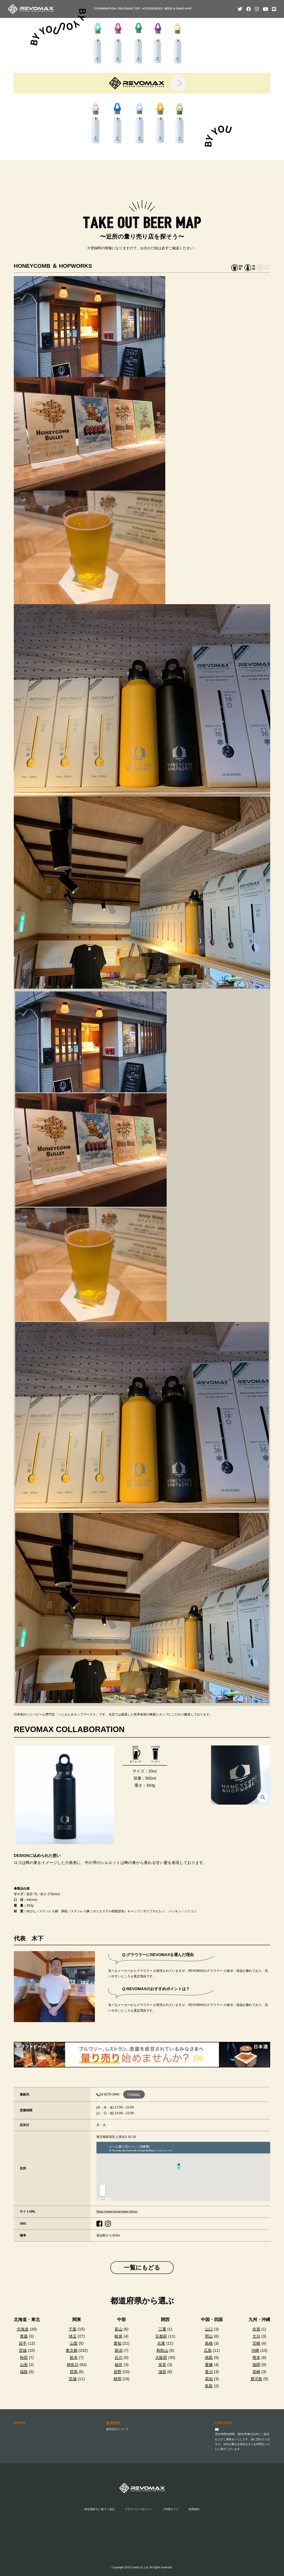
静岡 (117, 2379)
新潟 (118, 2350)
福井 (118, 2364)
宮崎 (256, 2343)
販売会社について (117, 2429)
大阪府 (161, 2357)
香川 (209, 2372)
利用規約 (194, 2509)
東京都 (72, 2350)
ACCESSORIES (152, 8)
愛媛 (209, 2364)
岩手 (23, 2343)
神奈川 (72, 2364)
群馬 (74, 2372)
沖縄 (255, 2350)
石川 (118, 2357)
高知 (209, 2379)
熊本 (256, 2357)
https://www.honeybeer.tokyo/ (116, 2211)
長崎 (256, 2372)
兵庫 (161, 2343)
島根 (209, 2343)
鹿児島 (256, 2379)
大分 (256, 2336)
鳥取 (209, 2386)
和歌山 (162, 2350)
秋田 (24, 2357)
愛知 (117, 2343)
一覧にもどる (142, 2267)
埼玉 (73, 2336)
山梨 (74, 2343)
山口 (209, 2329)
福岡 (256, 2364)
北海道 (23, 2329)
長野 (117, 2372)
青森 (24, 2336)
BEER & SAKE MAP (178, 8)
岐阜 (118, 2336)
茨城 (73, 2379)
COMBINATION (105, 8)
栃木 (74, 2357)
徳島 (209, 2357)
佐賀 (256, 2329)
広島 (208, 2350)
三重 (162, 2329)
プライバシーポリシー (138, 2509)
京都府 (161, 2336)
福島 (24, 2372)
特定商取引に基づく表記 (99, 2509)
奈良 (162, 2364)
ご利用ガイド (170, 2509)
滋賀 (162, 2372)
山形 (24, 2364)
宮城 (23, 2350)
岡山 (209, 2336)
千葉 (73, 2329)
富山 (118, 2329)
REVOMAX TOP (129, 8)
